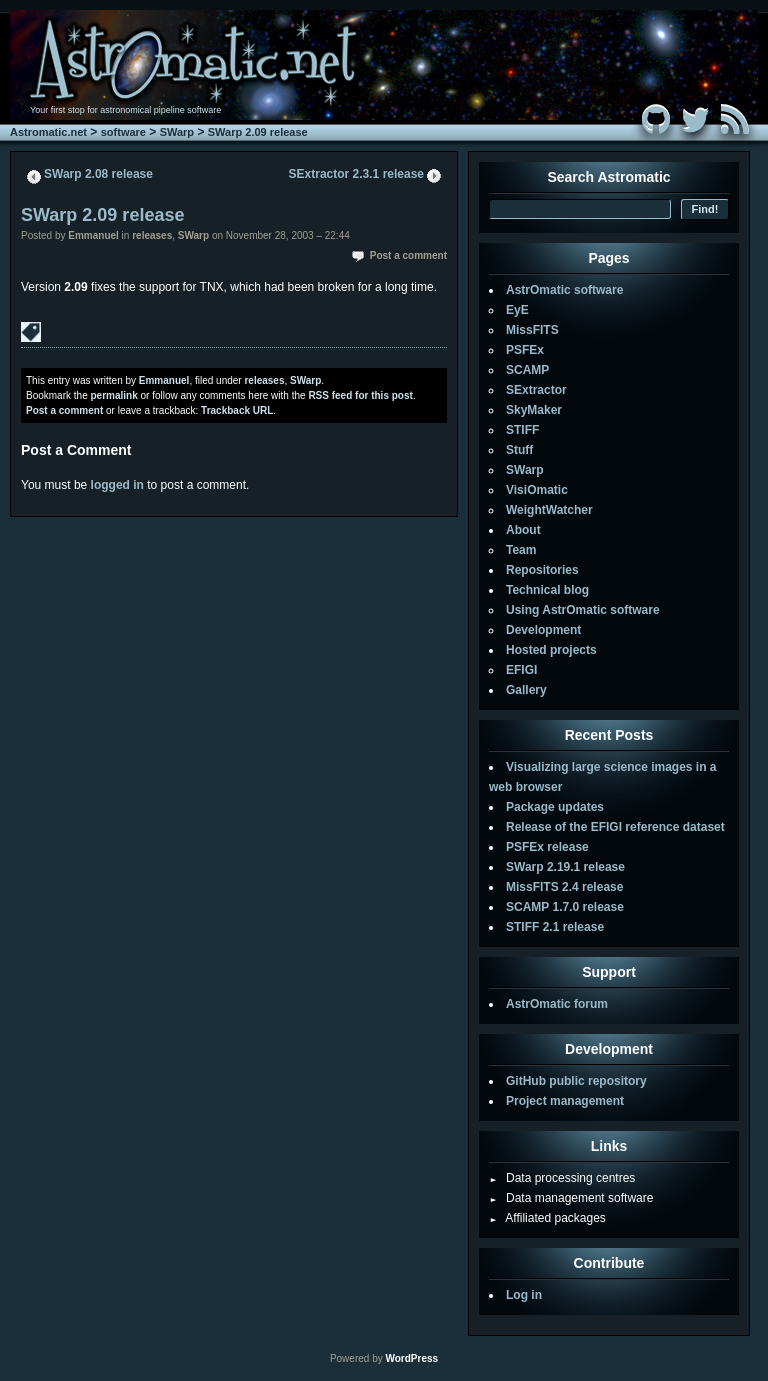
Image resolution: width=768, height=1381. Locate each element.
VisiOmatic (537, 490)
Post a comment (408, 255)
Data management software (571, 1198)
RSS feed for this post (360, 395)
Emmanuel (93, 235)
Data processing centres (562, 1178)
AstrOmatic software (564, 290)
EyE (517, 310)
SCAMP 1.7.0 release (565, 907)
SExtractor (536, 390)
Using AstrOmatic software (583, 610)
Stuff (519, 450)
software (123, 132)
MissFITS (532, 330)
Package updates (555, 807)
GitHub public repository (576, 1081)
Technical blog (547, 590)
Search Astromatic (608, 177)
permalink (113, 395)
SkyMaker (534, 410)
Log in (524, 1295)
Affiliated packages (547, 1218)
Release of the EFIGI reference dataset (615, 827)
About (523, 530)
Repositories (542, 570)
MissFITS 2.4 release (564, 887)
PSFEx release (547, 847)
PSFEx (525, 350)
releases (152, 235)
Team (521, 550)
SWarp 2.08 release (98, 174)
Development (543, 630)
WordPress (411, 1358)
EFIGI (521, 670)
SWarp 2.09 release (258, 132)
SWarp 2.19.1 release (565, 867)
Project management (565, 1101)
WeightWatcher (549, 510)
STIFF (522, 430)
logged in (117, 485)
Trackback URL (237, 410)
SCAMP (527, 370)
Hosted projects (551, 650)
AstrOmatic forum (557, 1004)
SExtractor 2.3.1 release (356, 174)
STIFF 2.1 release (555, 927)
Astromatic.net (48, 132)
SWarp (177, 132)
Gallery (526, 690)
